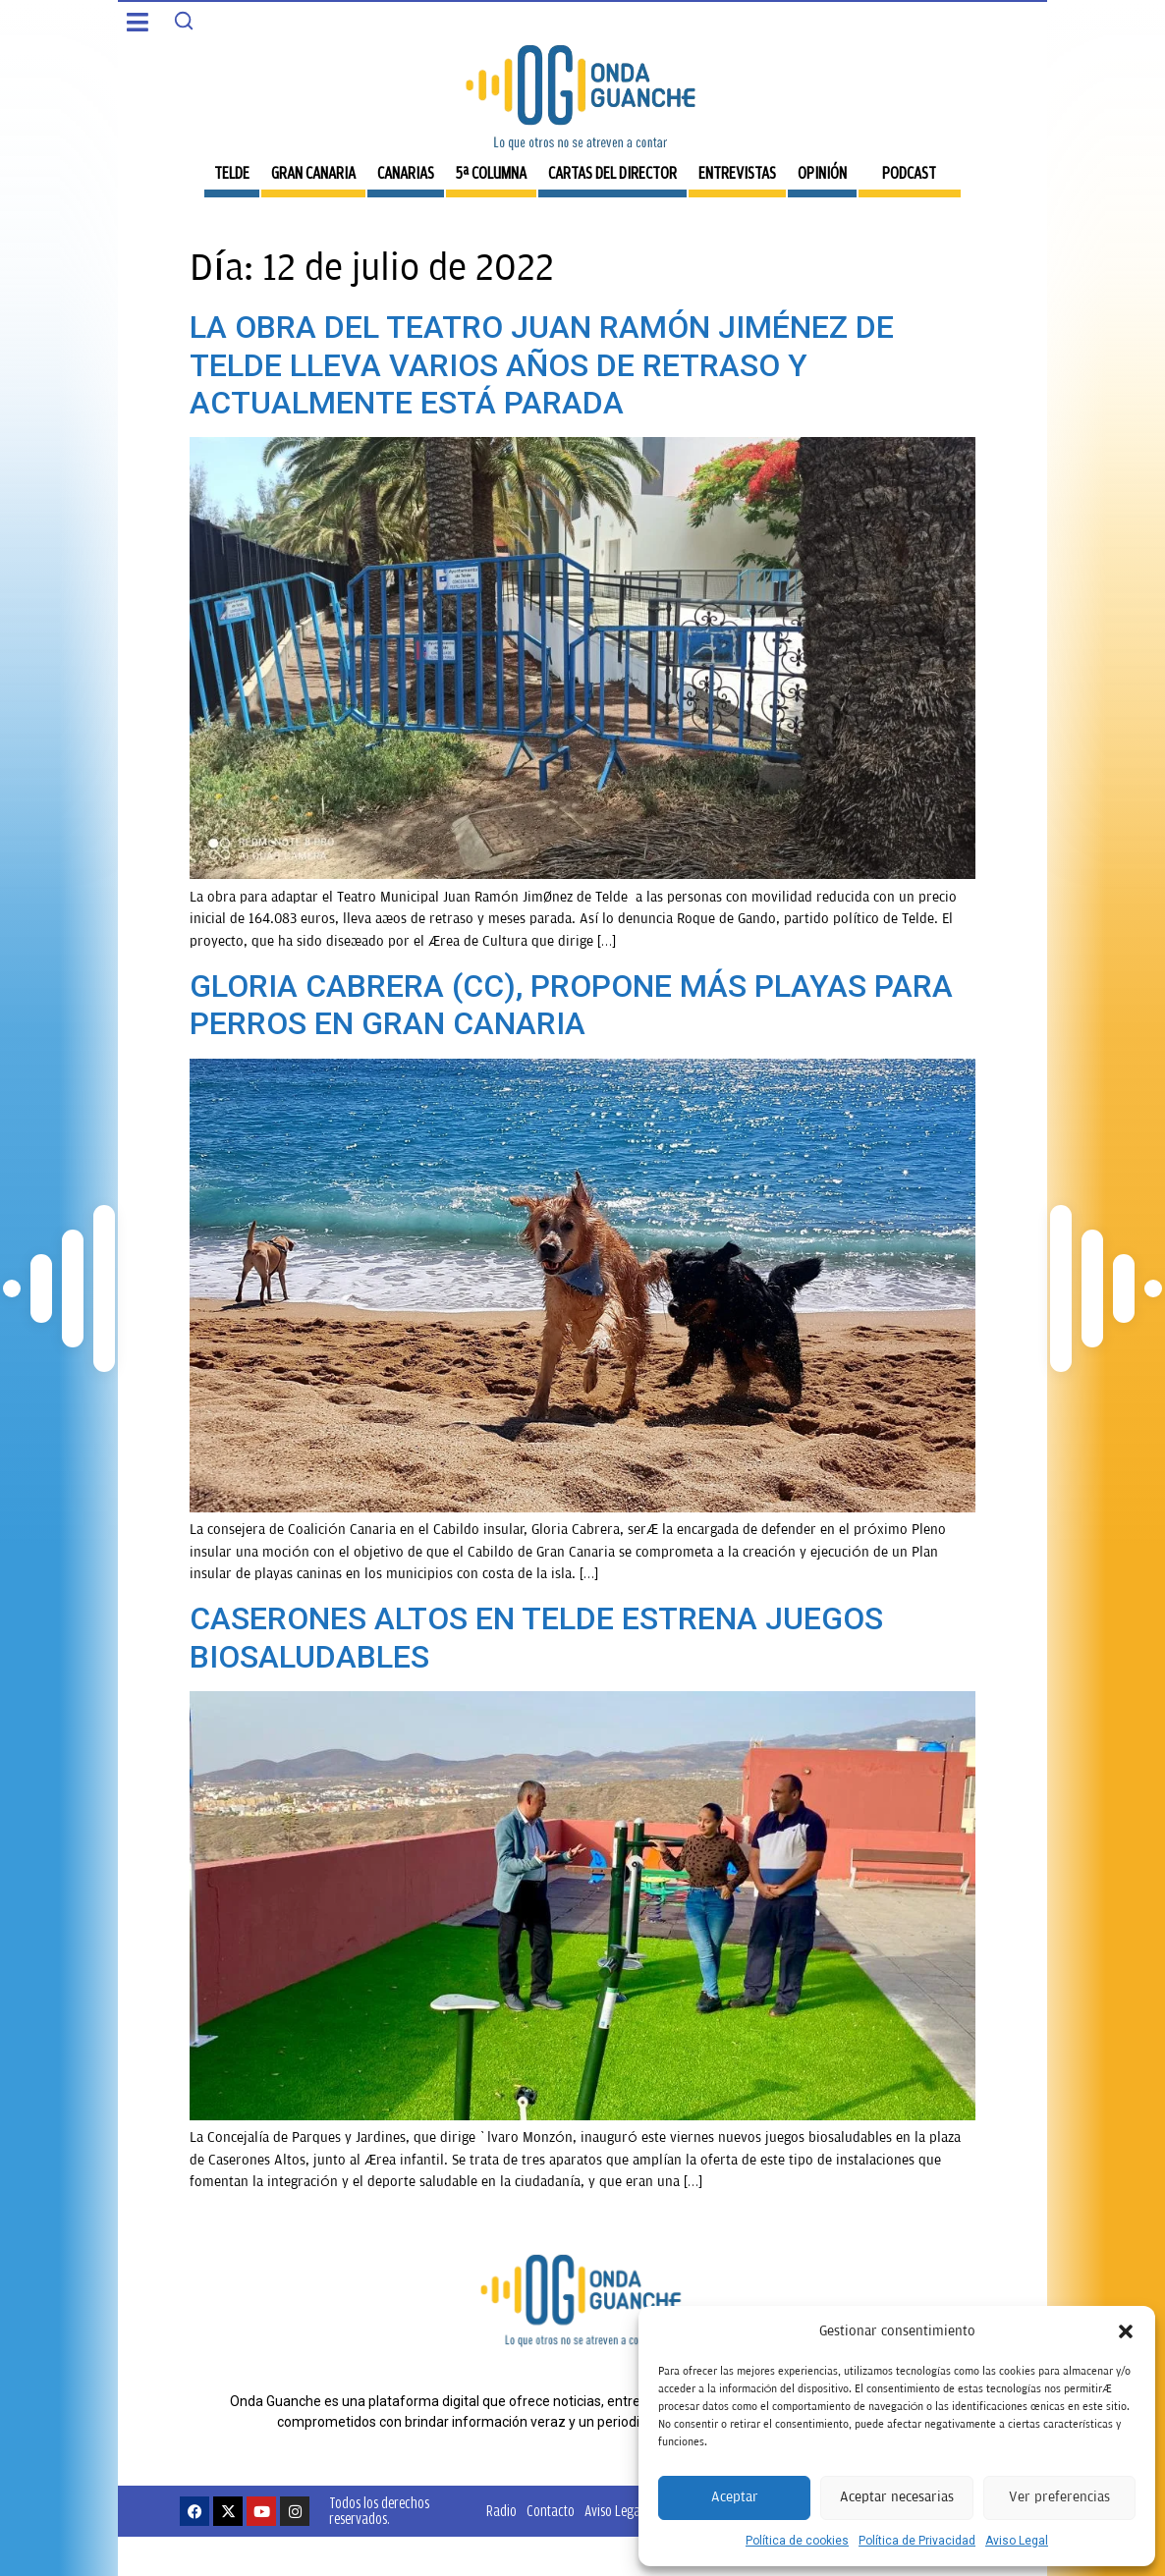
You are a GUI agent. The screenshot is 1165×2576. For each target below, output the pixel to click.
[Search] (183, 20)
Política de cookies (797, 2541)
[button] (1126, 2331)
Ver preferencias (1059, 2497)
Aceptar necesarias (897, 2497)
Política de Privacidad (917, 2541)
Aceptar (734, 2497)
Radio (501, 2510)
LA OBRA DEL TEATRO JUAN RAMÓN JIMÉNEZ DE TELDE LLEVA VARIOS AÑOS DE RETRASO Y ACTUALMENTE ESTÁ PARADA (542, 364)
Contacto (551, 2510)
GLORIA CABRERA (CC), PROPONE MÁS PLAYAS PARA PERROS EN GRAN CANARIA (571, 1004)
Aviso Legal (1016, 2541)
